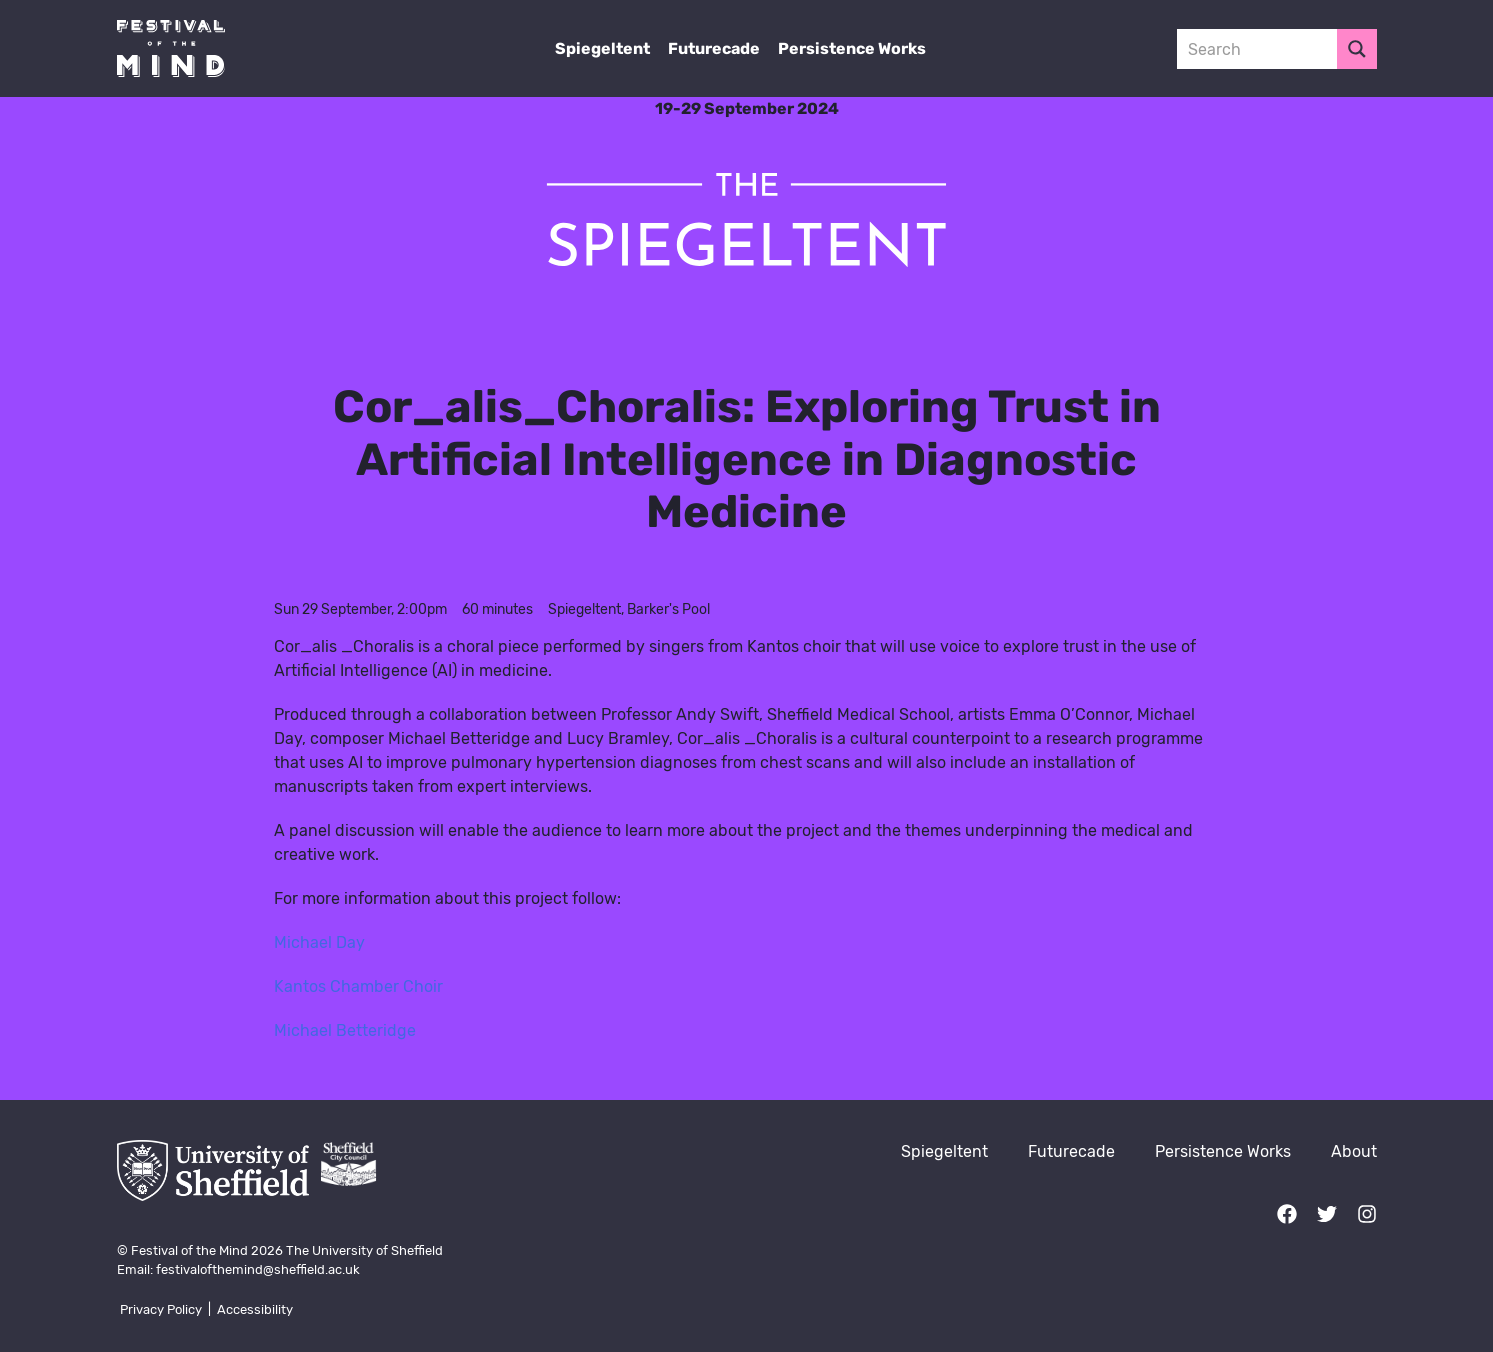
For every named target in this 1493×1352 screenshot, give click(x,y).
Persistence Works (852, 48)
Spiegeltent (602, 48)
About (1354, 1151)
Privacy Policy (161, 1309)
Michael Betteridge (345, 1030)
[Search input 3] (1258, 49)
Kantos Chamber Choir (358, 986)
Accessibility (255, 1309)
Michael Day (319, 942)
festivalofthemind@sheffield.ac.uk (258, 1269)
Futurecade (714, 48)
